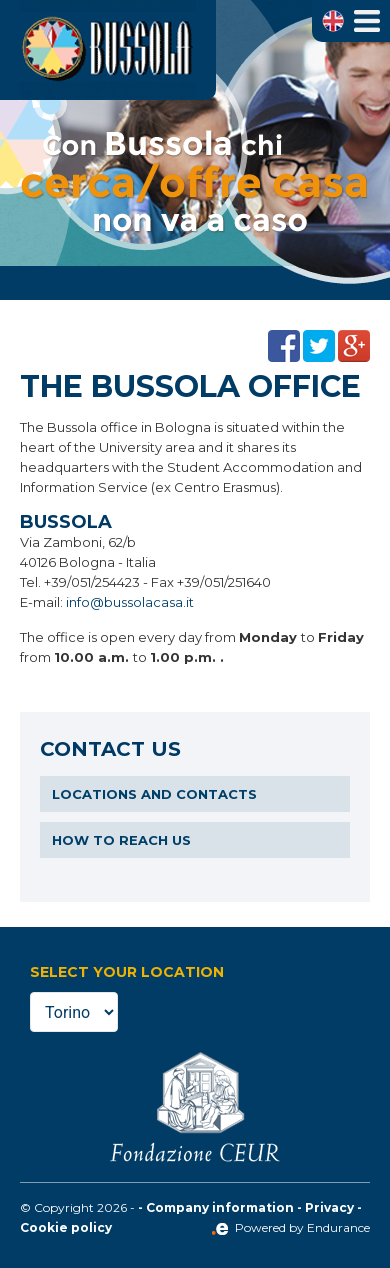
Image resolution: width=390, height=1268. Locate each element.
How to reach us (121, 840)
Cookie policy (66, 1227)
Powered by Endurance (290, 1227)
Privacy (329, 1207)
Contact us (110, 749)
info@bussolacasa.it (130, 602)
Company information (220, 1207)
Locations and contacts (154, 794)
